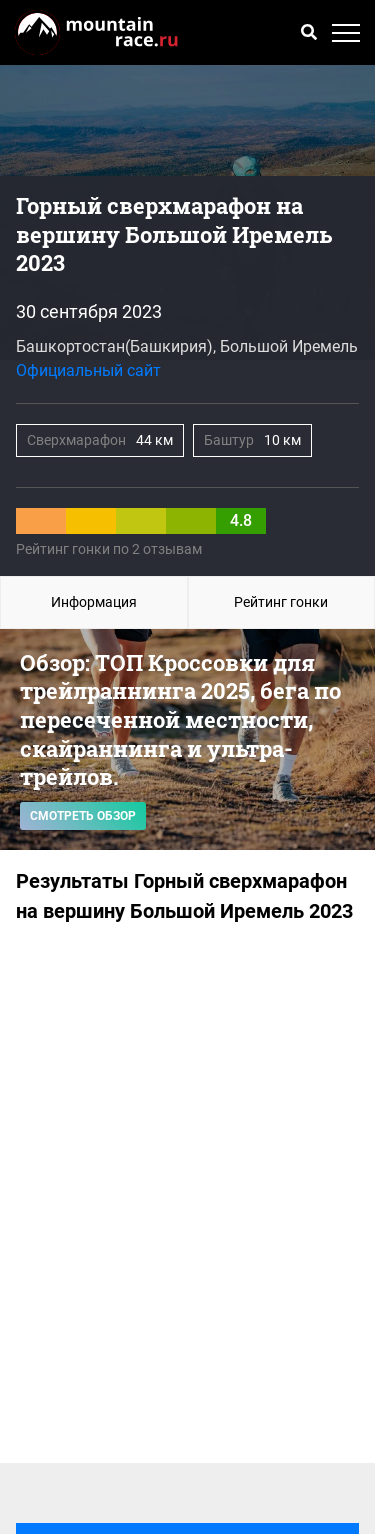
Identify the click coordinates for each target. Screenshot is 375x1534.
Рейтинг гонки (281, 602)
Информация (94, 602)
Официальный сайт (88, 370)
